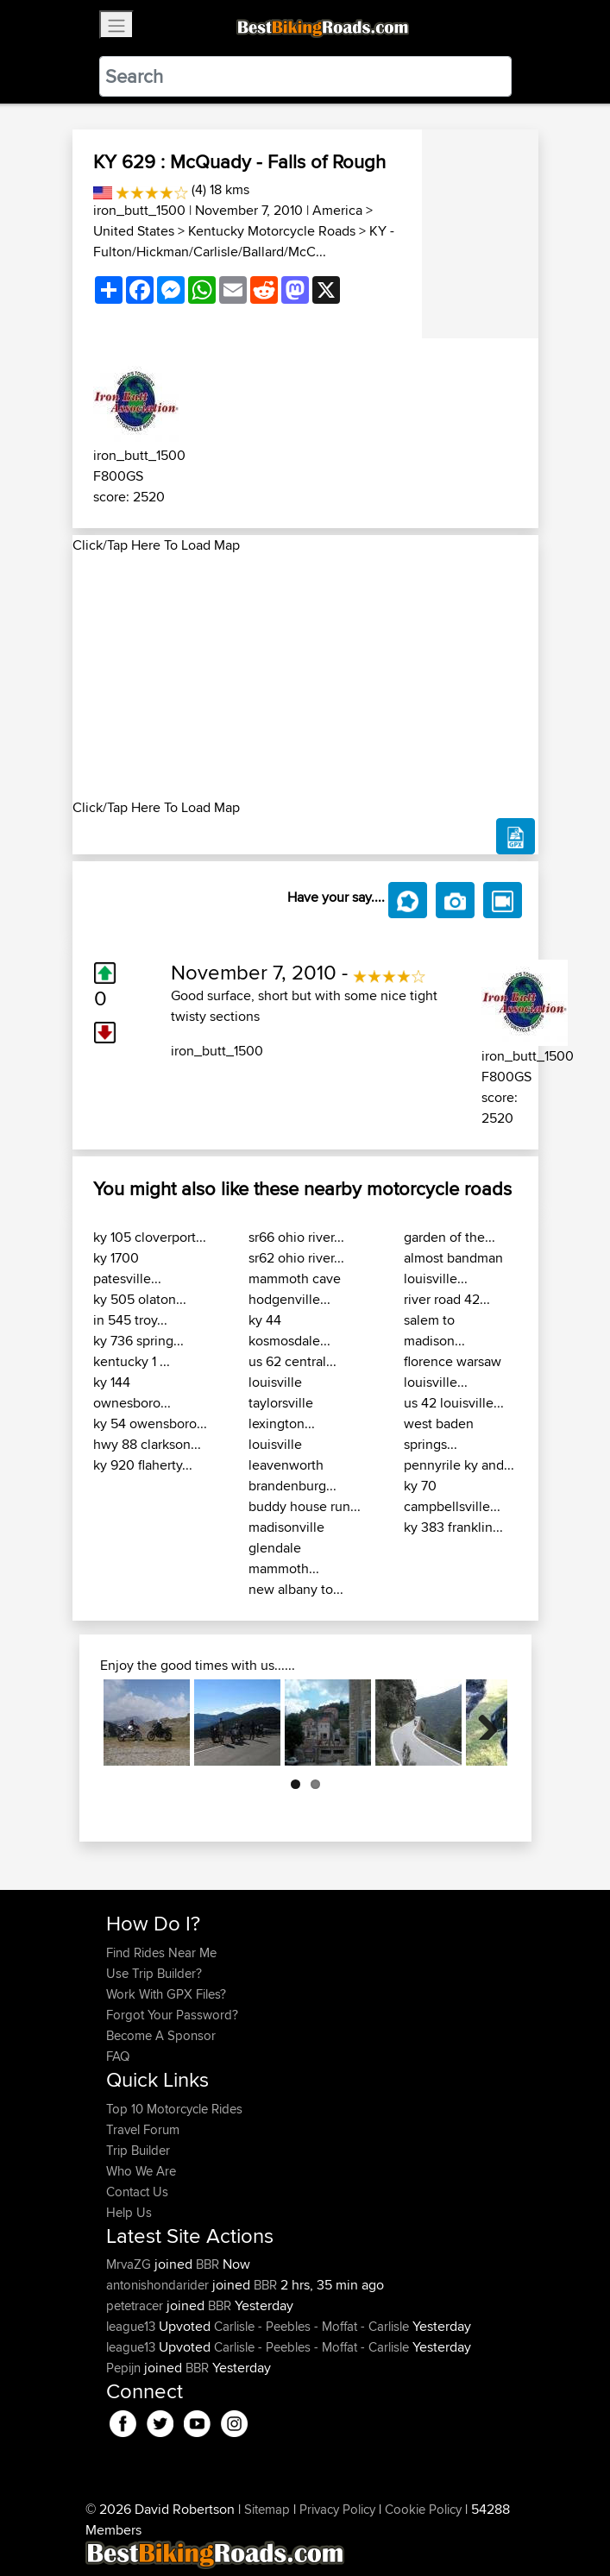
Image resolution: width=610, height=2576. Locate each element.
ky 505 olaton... (139, 1299)
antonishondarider (159, 2285)
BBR (207, 2264)
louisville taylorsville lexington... (281, 1402)
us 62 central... (292, 1361)
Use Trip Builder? (154, 1973)
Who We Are (141, 2171)
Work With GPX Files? (166, 1994)
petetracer (136, 2305)
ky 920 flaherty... (142, 1465)
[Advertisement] (305, 676)
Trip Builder (138, 2150)
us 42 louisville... (454, 1403)
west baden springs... (439, 1434)
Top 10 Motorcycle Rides (174, 2109)
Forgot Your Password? (172, 2015)
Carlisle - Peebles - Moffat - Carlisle (311, 2326)
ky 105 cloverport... (149, 1237)
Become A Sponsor (161, 2035)
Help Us (129, 2212)
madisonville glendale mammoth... (286, 1547)
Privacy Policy (337, 2509)
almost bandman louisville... (453, 1268)
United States (133, 231)
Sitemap (267, 2509)
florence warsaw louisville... (452, 1371)
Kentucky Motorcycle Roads (271, 231)
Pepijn (125, 2368)
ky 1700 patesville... (127, 1268)
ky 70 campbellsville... (452, 1496)
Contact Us (137, 2191)
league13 (132, 2326)
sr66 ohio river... (296, 1237)
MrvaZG (130, 2264)
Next (481, 1722)
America (337, 210)
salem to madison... (434, 1330)
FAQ (117, 2056)
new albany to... (295, 1589)
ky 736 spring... (138, 1341)
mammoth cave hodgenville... (294, 1289)
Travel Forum (142, 2129)
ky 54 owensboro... (150, 1423)
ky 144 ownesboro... (132, 1392)
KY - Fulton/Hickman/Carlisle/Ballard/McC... (243, 241)
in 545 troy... (130, 1320)
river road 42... (447, 1299)
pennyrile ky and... (459, 1465)
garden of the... (449, 1237)
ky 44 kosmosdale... (289, 1330)
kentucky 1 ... (131, 1361)
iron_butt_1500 (139, 210)
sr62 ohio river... (296, 1258)
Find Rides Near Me (161, 1952)
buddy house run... (304, 1506)
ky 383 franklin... (453, 1527)
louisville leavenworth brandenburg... (292, 1465)
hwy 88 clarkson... (147, 1444)
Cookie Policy (423, 2509)
